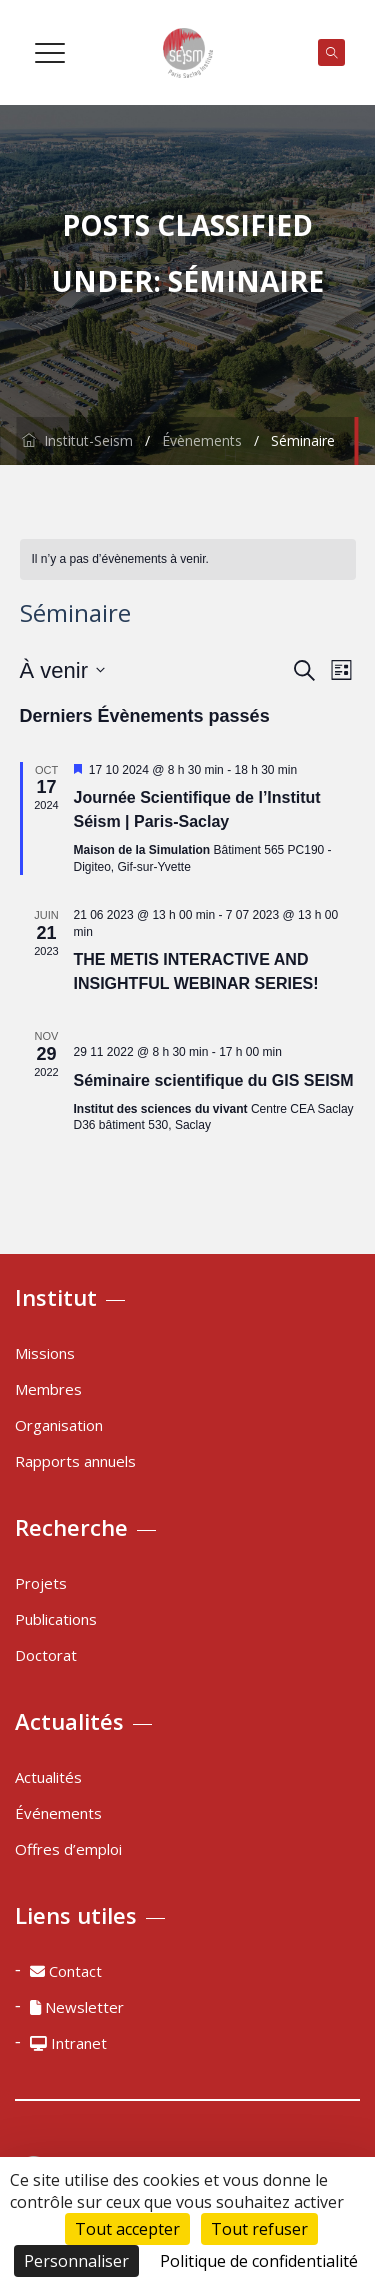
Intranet (68, 2043)
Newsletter (77, 2007)
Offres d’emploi (68, 1849)
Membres (48, 1389)
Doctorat (46, 1655)
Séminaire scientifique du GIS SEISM (214, 1080)
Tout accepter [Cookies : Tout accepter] (127, 2229)
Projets (41, 1583)
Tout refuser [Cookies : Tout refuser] (259, 2229)
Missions (45, 1353)
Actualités (48, 1777)
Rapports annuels (75, 1461)
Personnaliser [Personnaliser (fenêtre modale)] (76, 2261)
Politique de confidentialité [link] (259, 2261)
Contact (66, 1971)
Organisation (59, 1425)
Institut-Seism (77, 440)
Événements (58, 1813)
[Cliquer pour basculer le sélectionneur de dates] (62, 670)
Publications (56, 1619)
